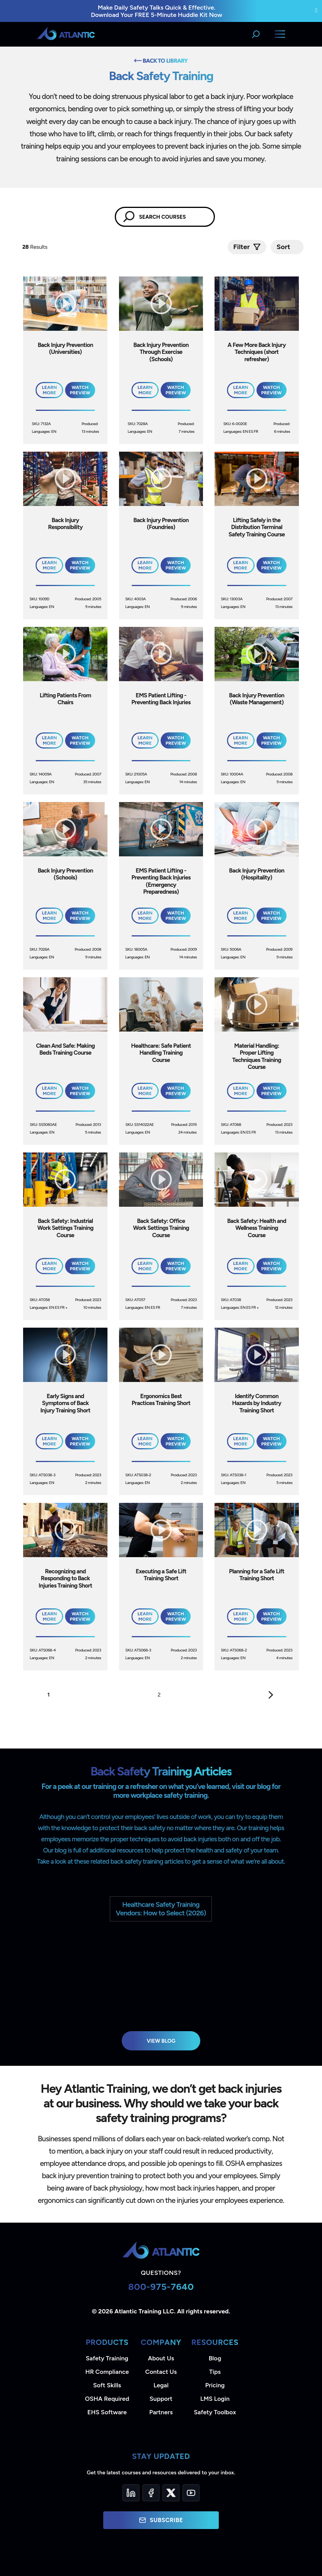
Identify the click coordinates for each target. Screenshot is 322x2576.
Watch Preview (80, 390)
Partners (161, 2412)
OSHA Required (107, 2398)
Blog (215, 2358)
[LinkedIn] (130, 2492)
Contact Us (161, 2371)
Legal (161, 2385)
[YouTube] (191, 2492)
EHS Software (107, 2412)
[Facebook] (151, 2492)
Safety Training (107, 2358)
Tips (215, 2371)
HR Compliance (107, 2371)
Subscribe (161, 2520)
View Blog (161, 2041)
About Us (161, 2358)
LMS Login (215, 2398)
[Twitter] (171, 2492)
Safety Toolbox (215, 2412)
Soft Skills (107, 2385)
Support (160, 2398)
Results (35, 247)
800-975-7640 (161, 2286)
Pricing (215, 2385)
